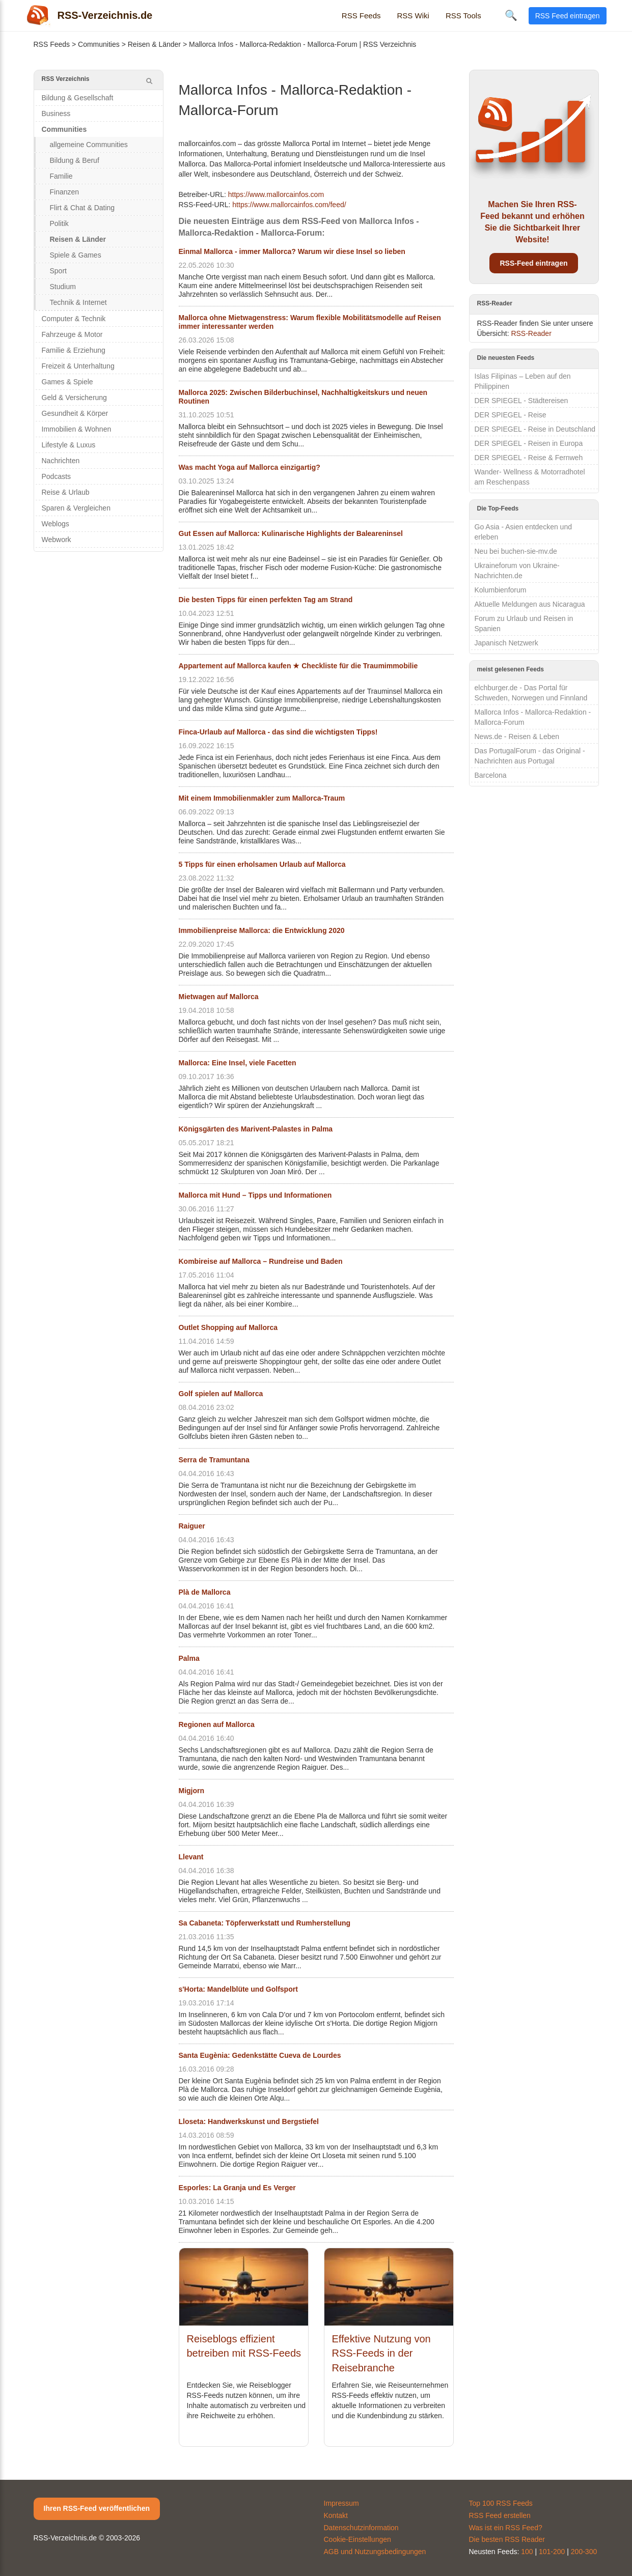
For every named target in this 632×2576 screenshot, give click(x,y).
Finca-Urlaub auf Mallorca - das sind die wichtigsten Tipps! (278, 732)
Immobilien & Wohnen (77, 429)
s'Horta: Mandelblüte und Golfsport (238, 1989)
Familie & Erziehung (73, 350)
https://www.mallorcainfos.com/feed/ (289, 205)
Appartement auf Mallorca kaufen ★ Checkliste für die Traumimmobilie (298, 666)
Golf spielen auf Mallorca (221, 1394)
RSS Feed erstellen (500, 2515)
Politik (59, 223)
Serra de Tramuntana (214, 1460)
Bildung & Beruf (74, 160)
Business (56, 113)
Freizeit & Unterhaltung (78, 366)
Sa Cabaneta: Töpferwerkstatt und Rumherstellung (265, 1923)
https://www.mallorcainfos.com (276, 194)
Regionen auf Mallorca (217, 1724)
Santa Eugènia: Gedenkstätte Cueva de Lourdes (260, 2055)
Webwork (56, 539)
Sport (58, 271)
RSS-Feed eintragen (533, 263)
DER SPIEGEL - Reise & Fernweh (529, 458)
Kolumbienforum (501, 590)
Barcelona (491, 775)
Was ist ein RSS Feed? (505, 2528)
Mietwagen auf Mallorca (219, 997)
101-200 (552, 2551)
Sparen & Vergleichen (76, 508)
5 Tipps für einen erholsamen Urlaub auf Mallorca (262, 864)
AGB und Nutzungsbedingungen (375, 2551)
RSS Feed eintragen (567, 16)
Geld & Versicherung (74, 397)
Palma (189, 1658)
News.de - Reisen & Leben (517, 736)
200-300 (584, 2551)
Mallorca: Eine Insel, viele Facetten (237, 1063)
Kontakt (336, 2515)
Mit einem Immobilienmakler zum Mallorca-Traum (262, 798)
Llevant (191, 1857)
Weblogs (55, 524)
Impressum (341, 2503)
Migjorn (192, 1791)
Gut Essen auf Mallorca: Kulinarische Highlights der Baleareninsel (291, 533)
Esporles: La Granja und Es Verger (237, 2188)
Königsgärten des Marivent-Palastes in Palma (256, 1129)
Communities (99, 44)
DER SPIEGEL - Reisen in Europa (529, 443)
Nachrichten (61, 461)
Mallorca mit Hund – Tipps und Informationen (255, 1195)
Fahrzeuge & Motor (72, 334)
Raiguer (192, 1526)
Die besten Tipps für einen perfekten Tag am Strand (266, 600)
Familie (61, 176)
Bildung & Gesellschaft (78, 98)
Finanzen (64, 192)
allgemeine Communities (89, 144)
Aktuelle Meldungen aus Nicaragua (530, 604)
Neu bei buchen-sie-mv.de (516, 551)
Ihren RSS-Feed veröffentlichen (97, 2508)
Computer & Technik (74, 319)
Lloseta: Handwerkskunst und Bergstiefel (249, 2121)
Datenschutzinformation (361, 2528)
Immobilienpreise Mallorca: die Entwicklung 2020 (262, 930)
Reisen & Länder (154, 44)
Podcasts (56, 476)
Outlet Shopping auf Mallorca (228, 1327)
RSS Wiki (413, 15)
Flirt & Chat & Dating (82, 208)
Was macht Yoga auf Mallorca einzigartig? (249, 467)
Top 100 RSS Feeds (501, 2503)
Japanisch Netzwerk (506, 643)
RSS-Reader (531, 333)
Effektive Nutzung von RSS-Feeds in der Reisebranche (381, 2353)
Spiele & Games (75, 255)
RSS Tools (463, 15)
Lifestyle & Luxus (69, 445)
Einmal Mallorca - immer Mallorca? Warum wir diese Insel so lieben (292, 251)
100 (527, 2551)
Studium (63, 286)
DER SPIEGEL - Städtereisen (521, 401)
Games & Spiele (67, 382)
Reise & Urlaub (66, 492)
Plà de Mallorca (205, 1592)
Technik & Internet (78, 302)
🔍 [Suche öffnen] (511, 15)
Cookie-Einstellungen (357, 2539)
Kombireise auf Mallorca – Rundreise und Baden (261, 1261)
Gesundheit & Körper (75, 413)
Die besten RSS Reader (507, 2539)
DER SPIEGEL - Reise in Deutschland (535, 429)
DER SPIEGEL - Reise (510, 415)
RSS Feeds (361, 15)
